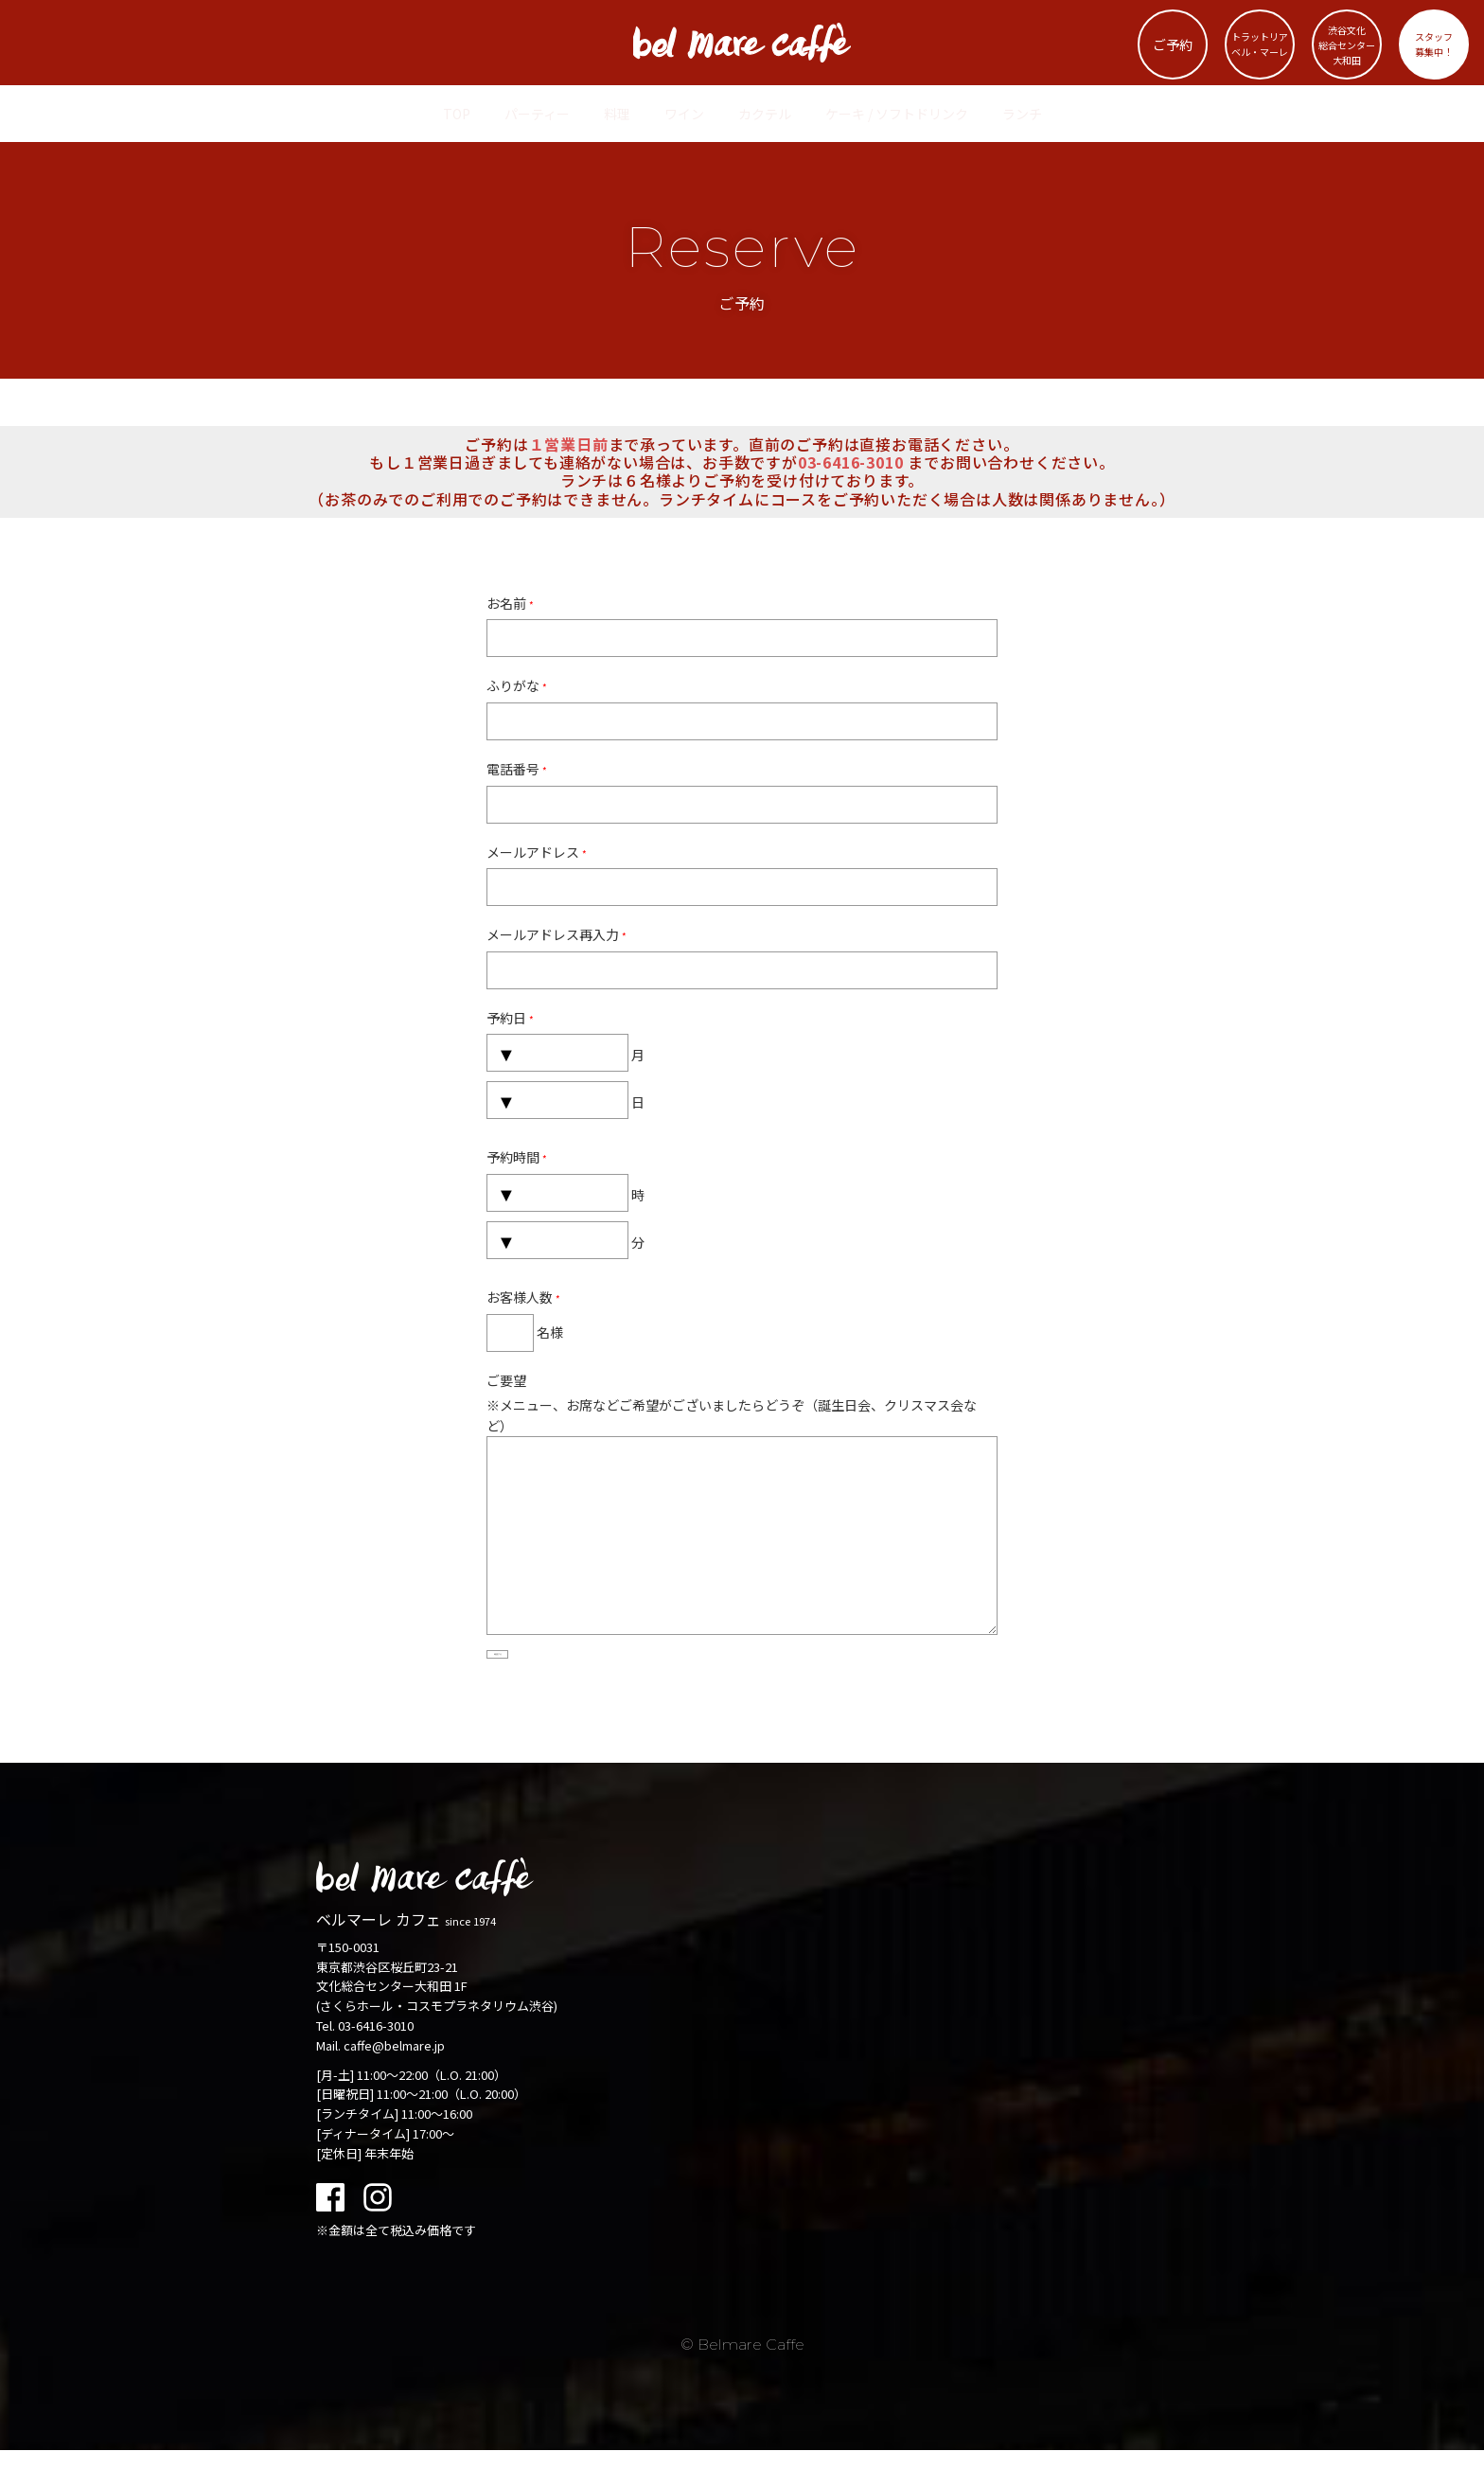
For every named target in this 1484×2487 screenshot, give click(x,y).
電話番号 (516, 768)
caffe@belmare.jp (394, 2082)
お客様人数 (523, 1297)
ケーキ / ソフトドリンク (896, 113)
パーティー (537, 113)
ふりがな (516, 685)
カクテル (764, 113)
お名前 (510, 603)
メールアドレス (536, 852)
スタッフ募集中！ (1434, 44)
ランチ (1022, 113)
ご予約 (1172, 44)
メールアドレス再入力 (556, 934)
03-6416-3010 (376, 2062)
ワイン (684, 113)
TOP (456, 113)
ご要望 (506, 1380)
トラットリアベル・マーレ (1259, 44)
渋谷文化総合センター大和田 (1346, 45)
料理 (617, 113)
